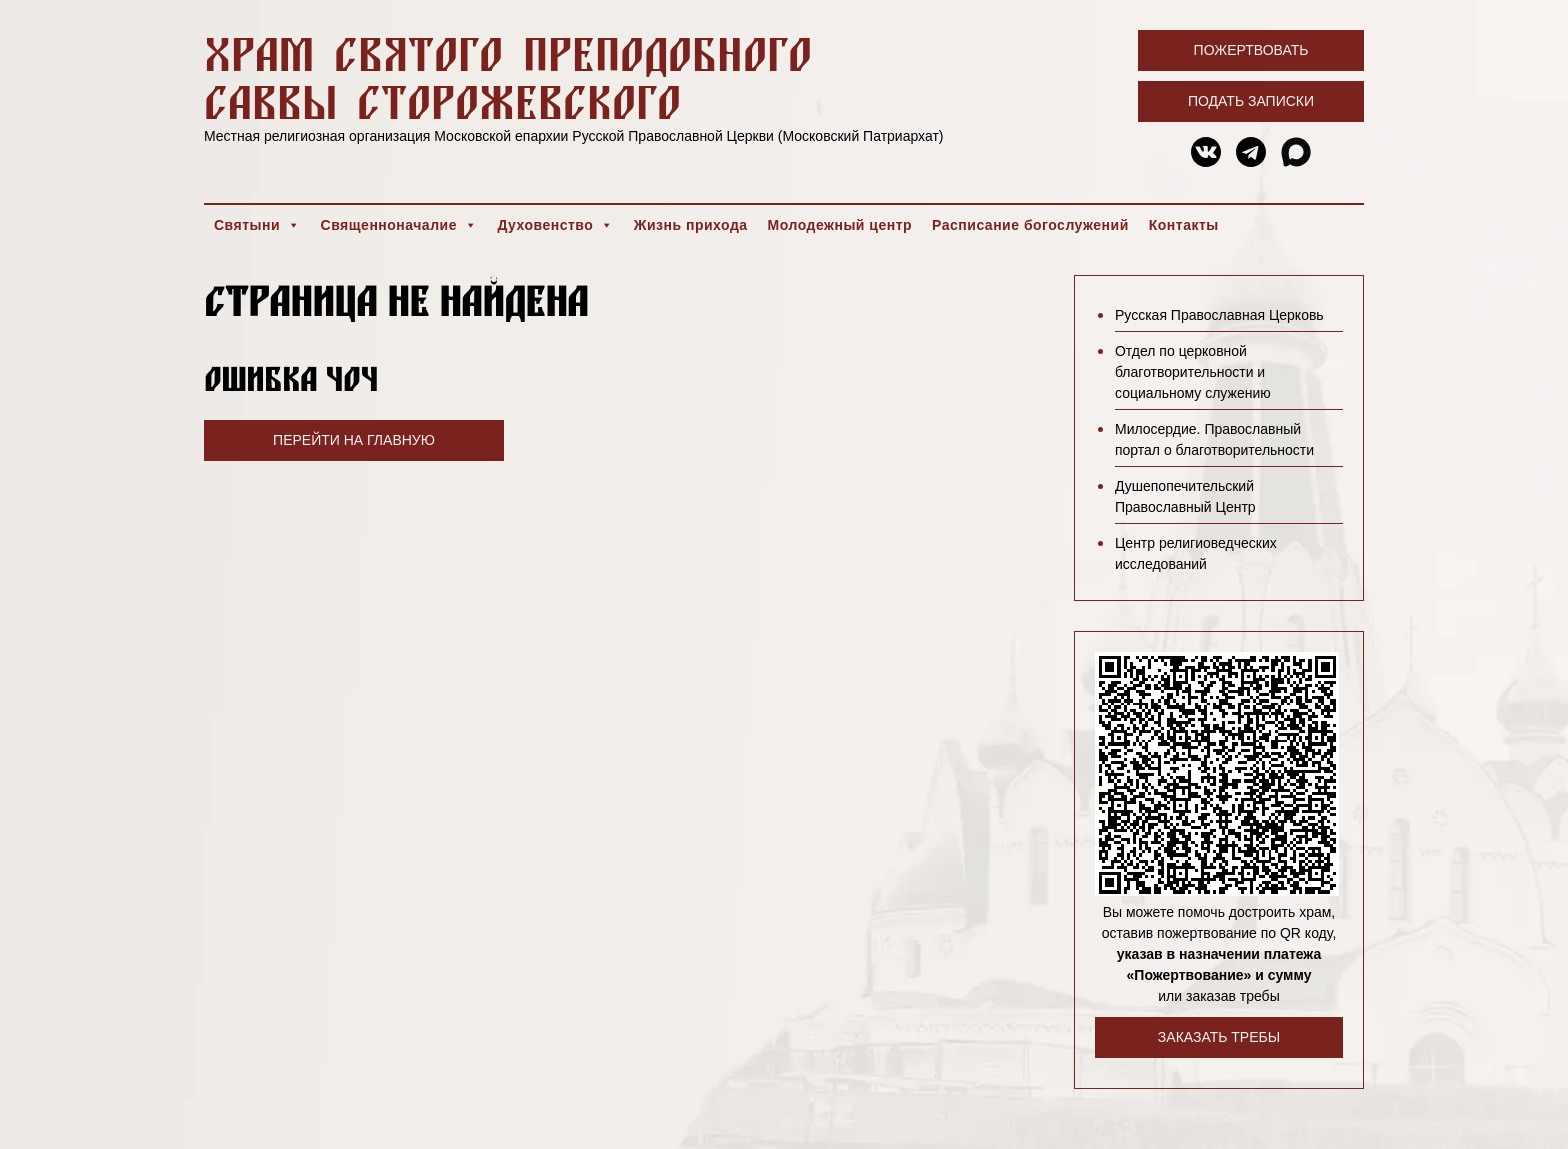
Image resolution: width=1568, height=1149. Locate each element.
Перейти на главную (354, 440)
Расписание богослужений (1030, 225)
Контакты (1184, 225)
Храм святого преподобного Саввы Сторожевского (508, 77)
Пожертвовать (1251, 50)
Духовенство (555, 225)
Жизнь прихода (691, 225)
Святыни (257, 225)
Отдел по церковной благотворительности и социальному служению (1193, 372)
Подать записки (1251, 101)
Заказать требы (1219, 1037)
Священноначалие (399, 225)
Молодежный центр (840, 225)
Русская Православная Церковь (1219, 315)
